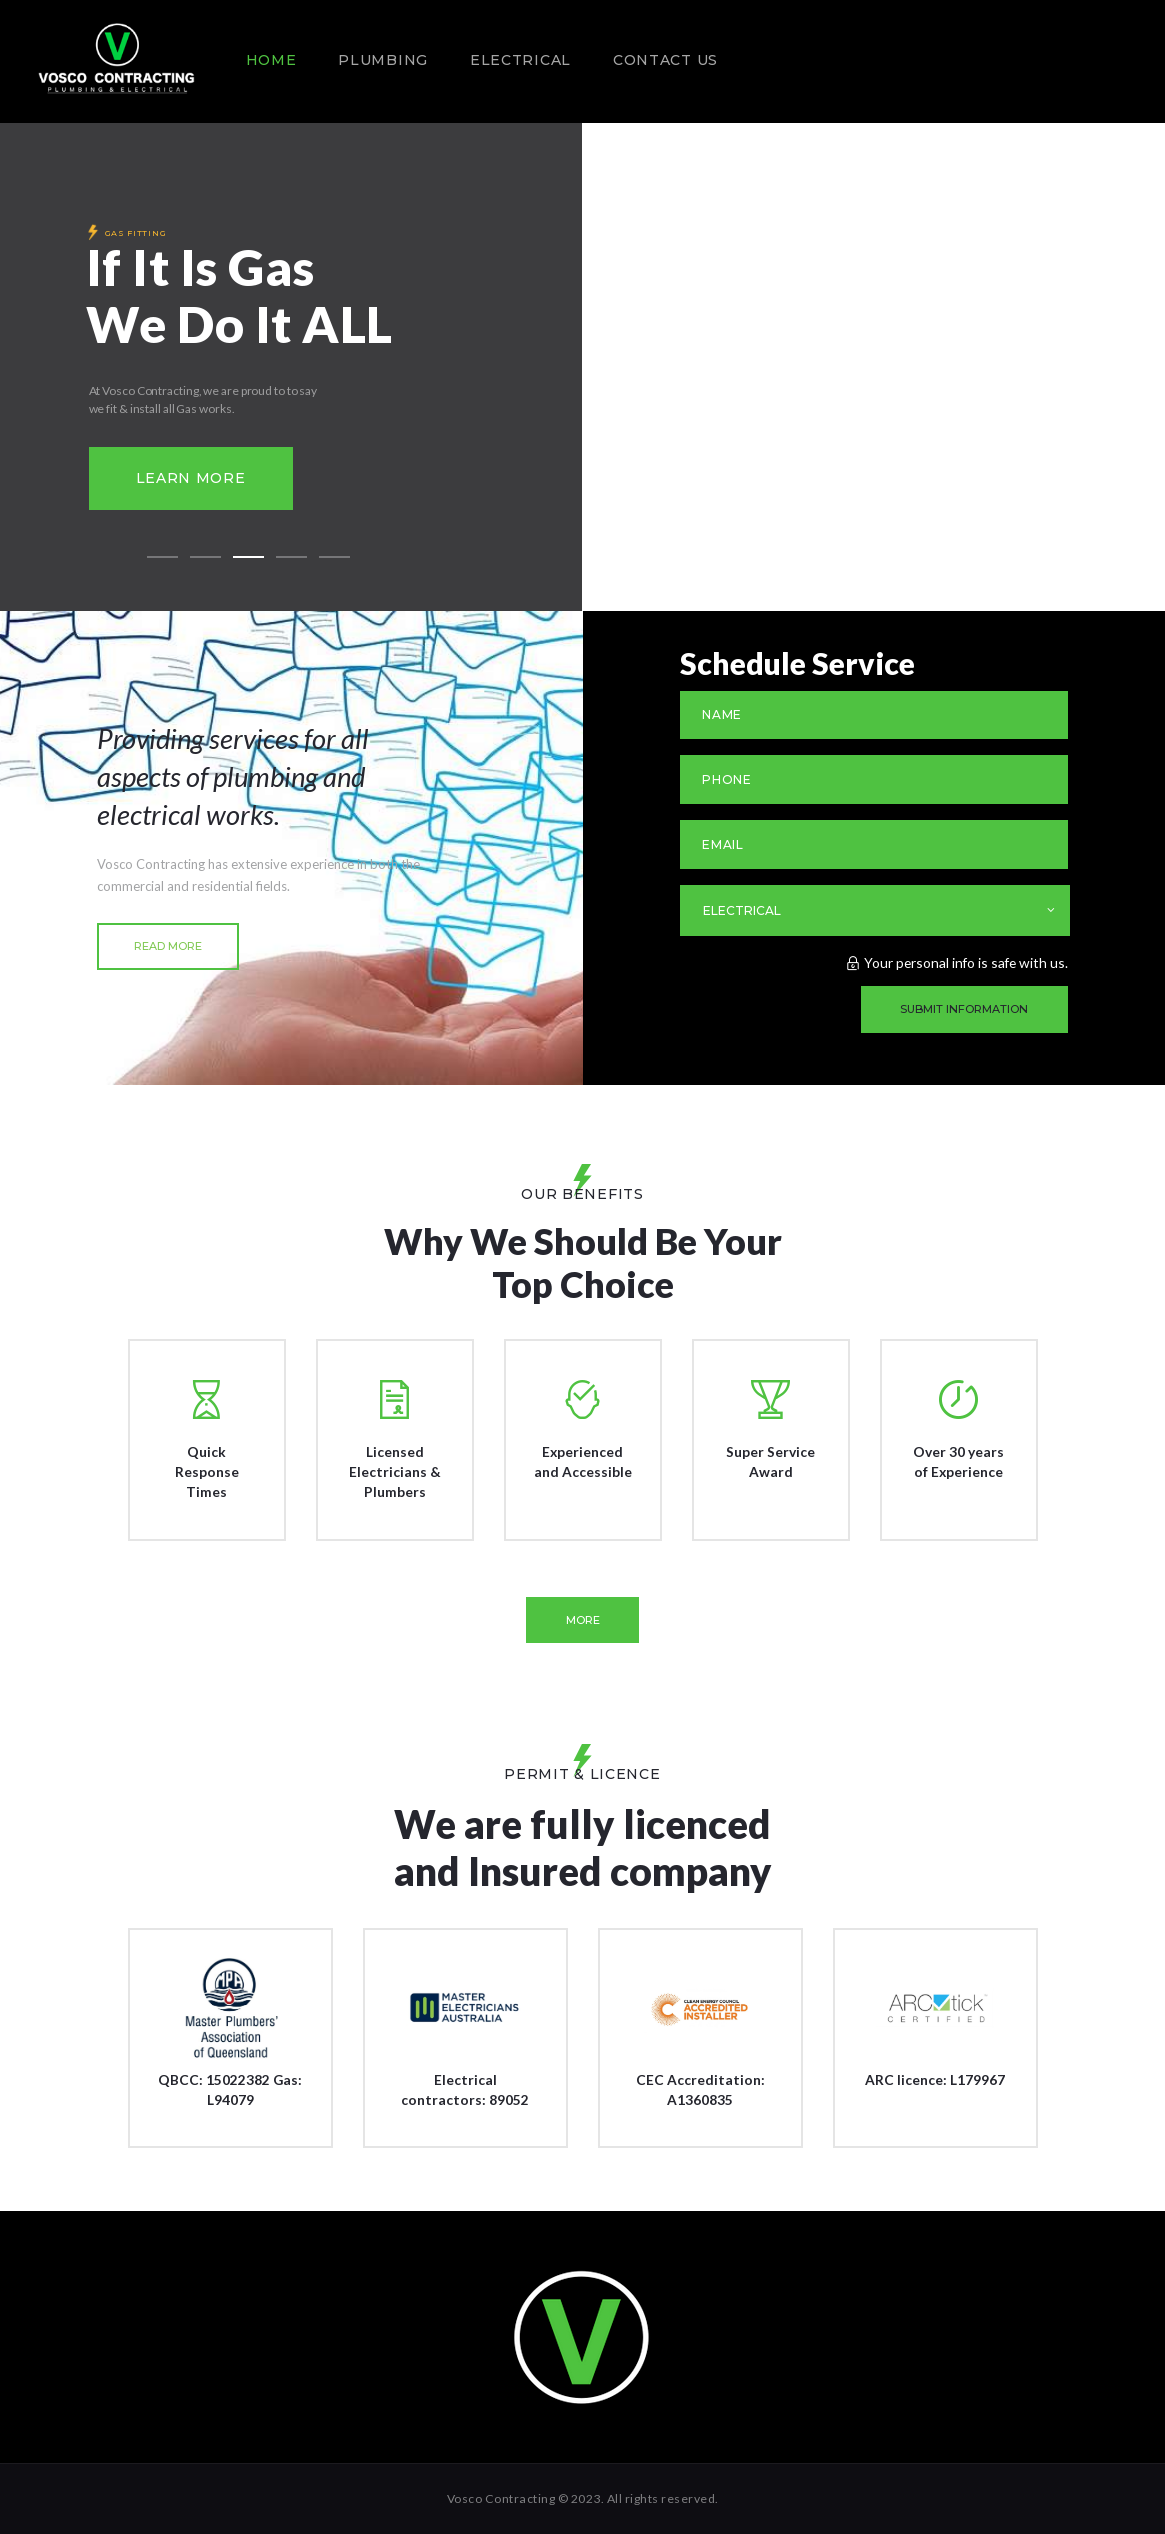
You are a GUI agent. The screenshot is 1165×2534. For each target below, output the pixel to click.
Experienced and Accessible (583, 1461)
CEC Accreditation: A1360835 (700, 2089)
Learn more (191, 478)
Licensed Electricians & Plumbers (395, 1471)
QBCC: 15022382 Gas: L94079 (230, 2089)
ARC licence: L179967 (935, 2079)
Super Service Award (770, 1461)
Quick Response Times (207, 1471)
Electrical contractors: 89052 (465, 2089)
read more (168, 946)
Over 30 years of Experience (958, 1461)
